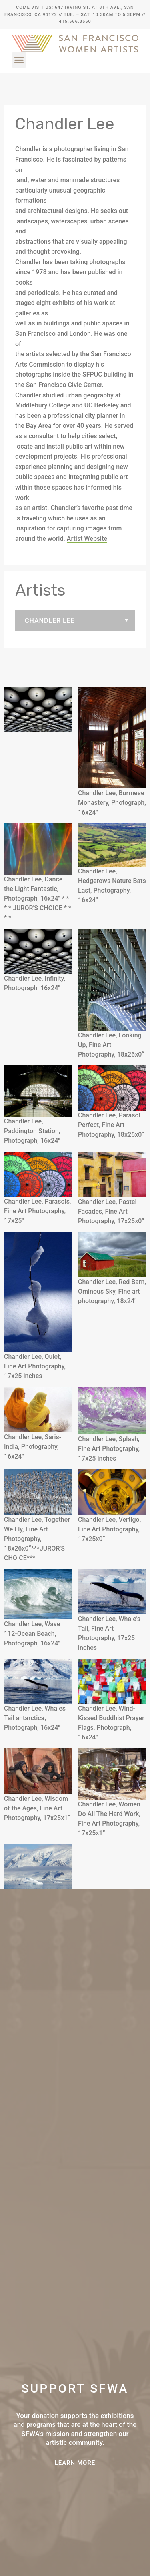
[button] (19, 60)
